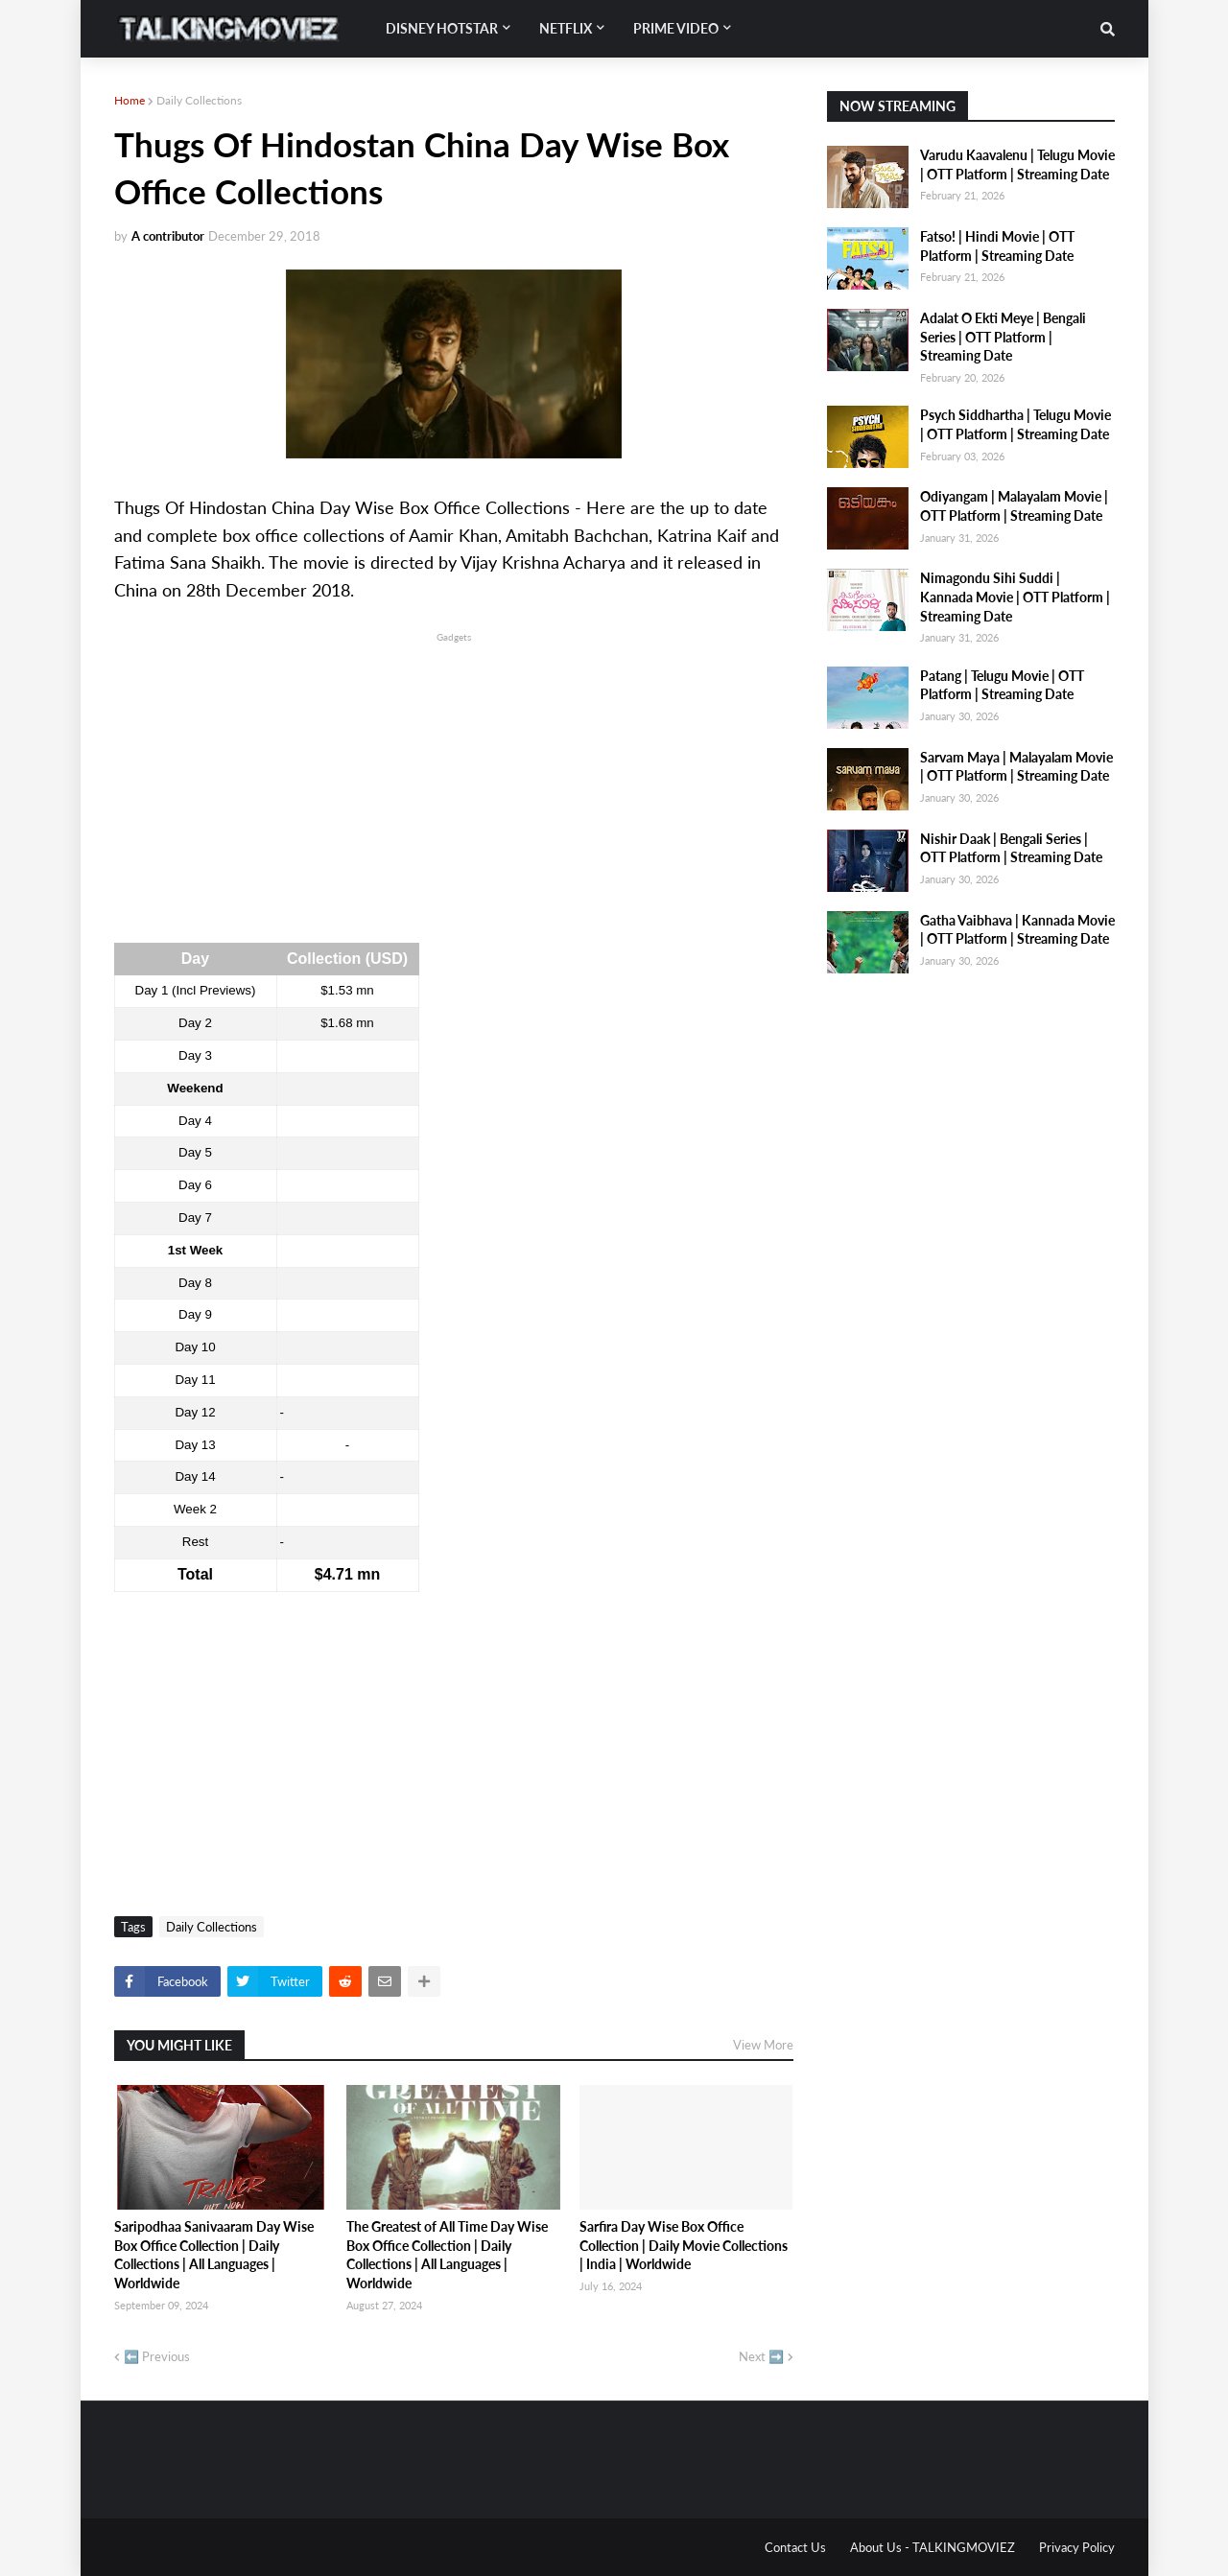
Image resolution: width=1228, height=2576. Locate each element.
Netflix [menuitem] (565, 28)
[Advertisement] (453, 780)
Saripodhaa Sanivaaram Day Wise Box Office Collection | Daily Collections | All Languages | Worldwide (214, 2254)
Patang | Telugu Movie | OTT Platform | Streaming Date (1002, 685)
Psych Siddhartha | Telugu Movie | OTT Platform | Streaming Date (1015, 424)
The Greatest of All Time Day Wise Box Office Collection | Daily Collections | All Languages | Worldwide (447, 2254)
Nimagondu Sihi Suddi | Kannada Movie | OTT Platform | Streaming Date (1015, 596)
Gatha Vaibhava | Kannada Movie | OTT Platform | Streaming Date (1017, 930)
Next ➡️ (761, 2356)
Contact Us (795, 2547)
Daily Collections (199, 100)
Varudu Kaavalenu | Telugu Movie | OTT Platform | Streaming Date (1017, 164)
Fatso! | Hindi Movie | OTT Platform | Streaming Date (997, 246)
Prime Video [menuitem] (676, 28)
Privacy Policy (1077, 2547)
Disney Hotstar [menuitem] (442, 28)
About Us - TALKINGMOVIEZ (932, 2547)
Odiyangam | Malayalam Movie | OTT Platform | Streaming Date (1014, 506)
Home (129, 100)
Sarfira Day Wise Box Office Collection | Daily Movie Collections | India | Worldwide (683, 2245)
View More (763, 2044)
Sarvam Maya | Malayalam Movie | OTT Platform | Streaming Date (1016, 767)
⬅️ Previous (157, 2356)
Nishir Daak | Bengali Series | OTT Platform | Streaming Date (1011, 848)
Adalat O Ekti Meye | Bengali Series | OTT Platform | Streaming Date (1003, 336)
